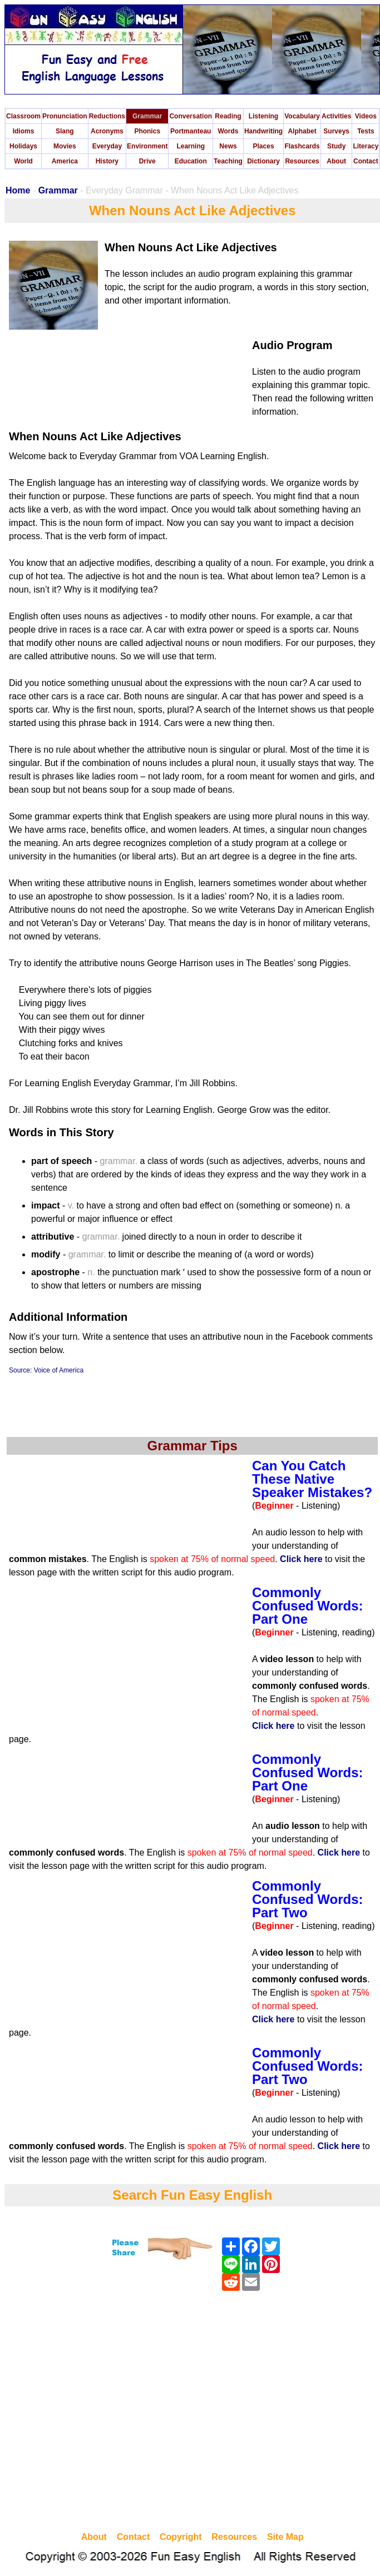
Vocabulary (302, 116)
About (336, 161)
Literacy (365, 146)
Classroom (23, 116)
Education (191, 161)
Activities (336, 116)
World (23, 161)
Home (18, 190)
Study (336, 146)
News (227, 146)
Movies (64, 146)
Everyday (107, 146)
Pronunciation (64, 116)
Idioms (23, 131)
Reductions (107, 116)
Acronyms (107, 131)
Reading (228, 116)
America (65, 161)
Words (228, 131)
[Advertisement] (104, 2413)
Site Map (285, 2537)
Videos (366, 116)
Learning (190, 146)
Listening (263, 116)
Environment (147, 146)
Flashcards (301, 146)
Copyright (181, 2537)
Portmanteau (190, 131)
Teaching (228, 161)
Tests (365, 131)
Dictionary (263, 161)
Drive (147, 161)
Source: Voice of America (46, 1370)
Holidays (23, 146)
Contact (365, 161)
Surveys (336, 131)
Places (263, 146)
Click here (301, 1559)
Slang (65, 131)
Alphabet (302, 131)
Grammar (147, 116)
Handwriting (263, 131)
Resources (302, 161)
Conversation (190, 116)
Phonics (147, 131)
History (107, 161)
